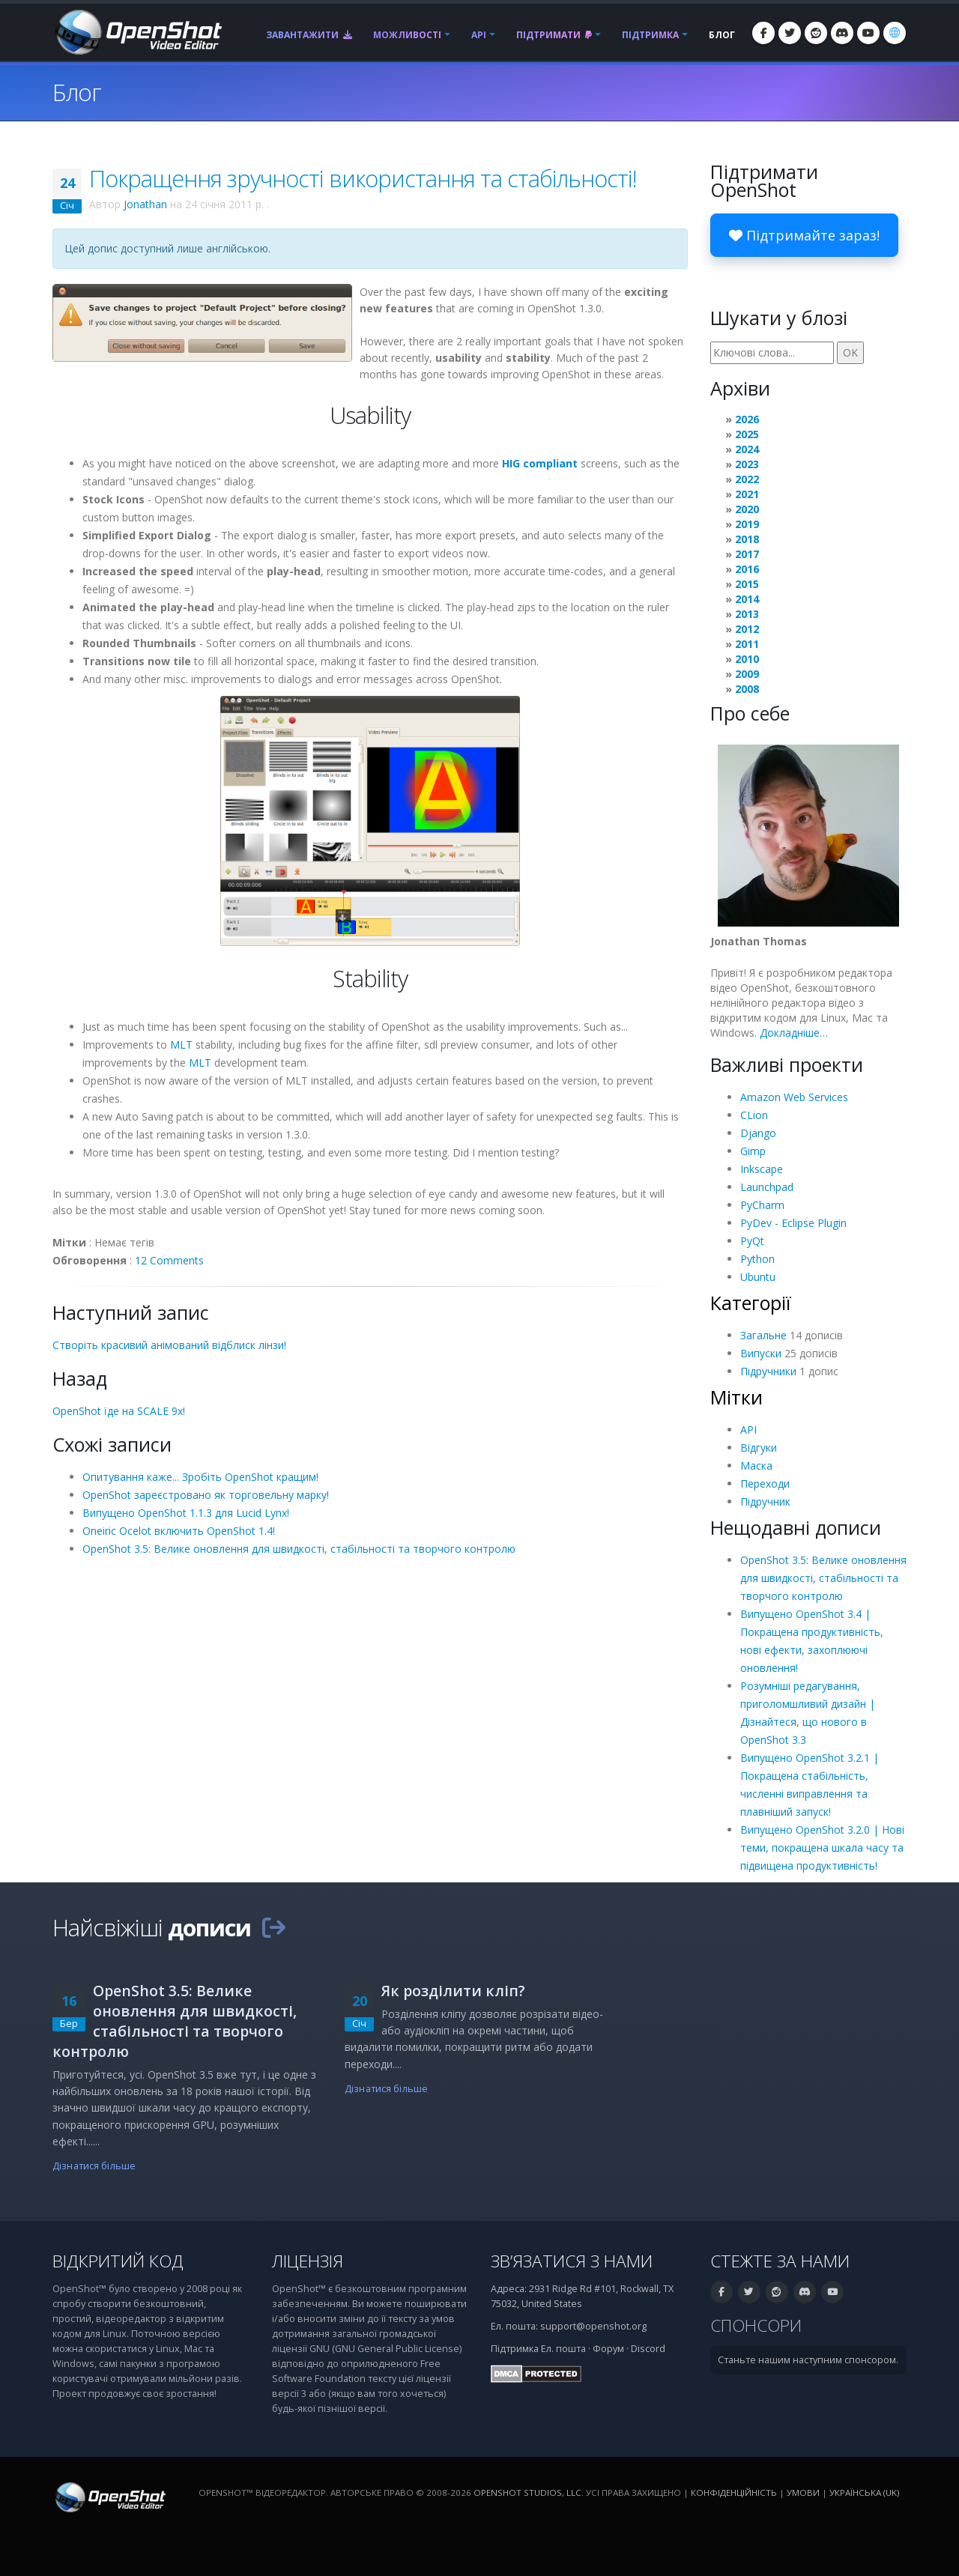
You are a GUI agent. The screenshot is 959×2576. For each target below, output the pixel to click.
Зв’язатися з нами (572, 2261)
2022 (747, 479)
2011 (747, 644)
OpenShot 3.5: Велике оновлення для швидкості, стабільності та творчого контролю (298, 1549)
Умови (803, 2492)
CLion (754, 1115)
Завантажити (309, 34)
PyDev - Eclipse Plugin (793, 1223)
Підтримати (554, 34)
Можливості (407, 34)
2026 (747, 419)
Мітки (736, 1397)
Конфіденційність (734, 2492)
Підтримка (650, 34)
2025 (747, 434)
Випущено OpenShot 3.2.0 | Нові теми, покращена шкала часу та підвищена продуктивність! (822, 1847)
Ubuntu (757, 1277)
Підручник (765, 1501)
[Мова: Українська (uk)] (894, 33)
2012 (747, 629)
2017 (747, 554)
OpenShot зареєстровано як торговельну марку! (205, 1495)
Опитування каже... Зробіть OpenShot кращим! (200, 1477)
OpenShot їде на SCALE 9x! (118, 1411)
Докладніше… (794, 1032)
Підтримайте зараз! (804, 235)
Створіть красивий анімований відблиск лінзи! (169, 1345)
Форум (608, 2348)
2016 (747, 569)
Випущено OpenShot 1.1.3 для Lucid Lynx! (185, 1513)
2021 (747, 494)
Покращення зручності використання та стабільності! (363, 178)
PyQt (752, 1241)
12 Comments (169, 1260)
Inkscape (761, 1169)
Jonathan (145, 204)
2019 (747, 524)
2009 (747, 674)
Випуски (760, 1353)
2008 (747, 689)
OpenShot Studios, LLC (527, 2492)
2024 (747, 449)
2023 (747, 464)
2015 (747, 584)
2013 (747, 614)
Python (757, 1259)
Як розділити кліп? (453, 1991)
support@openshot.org (593, 2326)
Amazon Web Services (794, 1097)
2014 (747, 599)
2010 (747, 659)
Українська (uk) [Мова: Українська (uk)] (864, 2492)
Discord (648, 2348)
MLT (181, 1044)
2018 (747, 539)
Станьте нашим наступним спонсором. (808, 2360)
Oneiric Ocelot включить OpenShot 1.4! (178, 1531)
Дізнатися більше (94, 2166)
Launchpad (766, 1187)
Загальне (763, 1335)
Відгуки (758, 1447)
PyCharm (762, 1205)
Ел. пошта (563, 2348)
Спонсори (756, 2325)
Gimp (753, 1151)
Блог (722, 34)
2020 (747, 509)
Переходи (765, 1483)
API (478, 34)
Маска (756, 1465)
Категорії (750, 1302)
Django (758, 1133)
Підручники (768, 1371)
